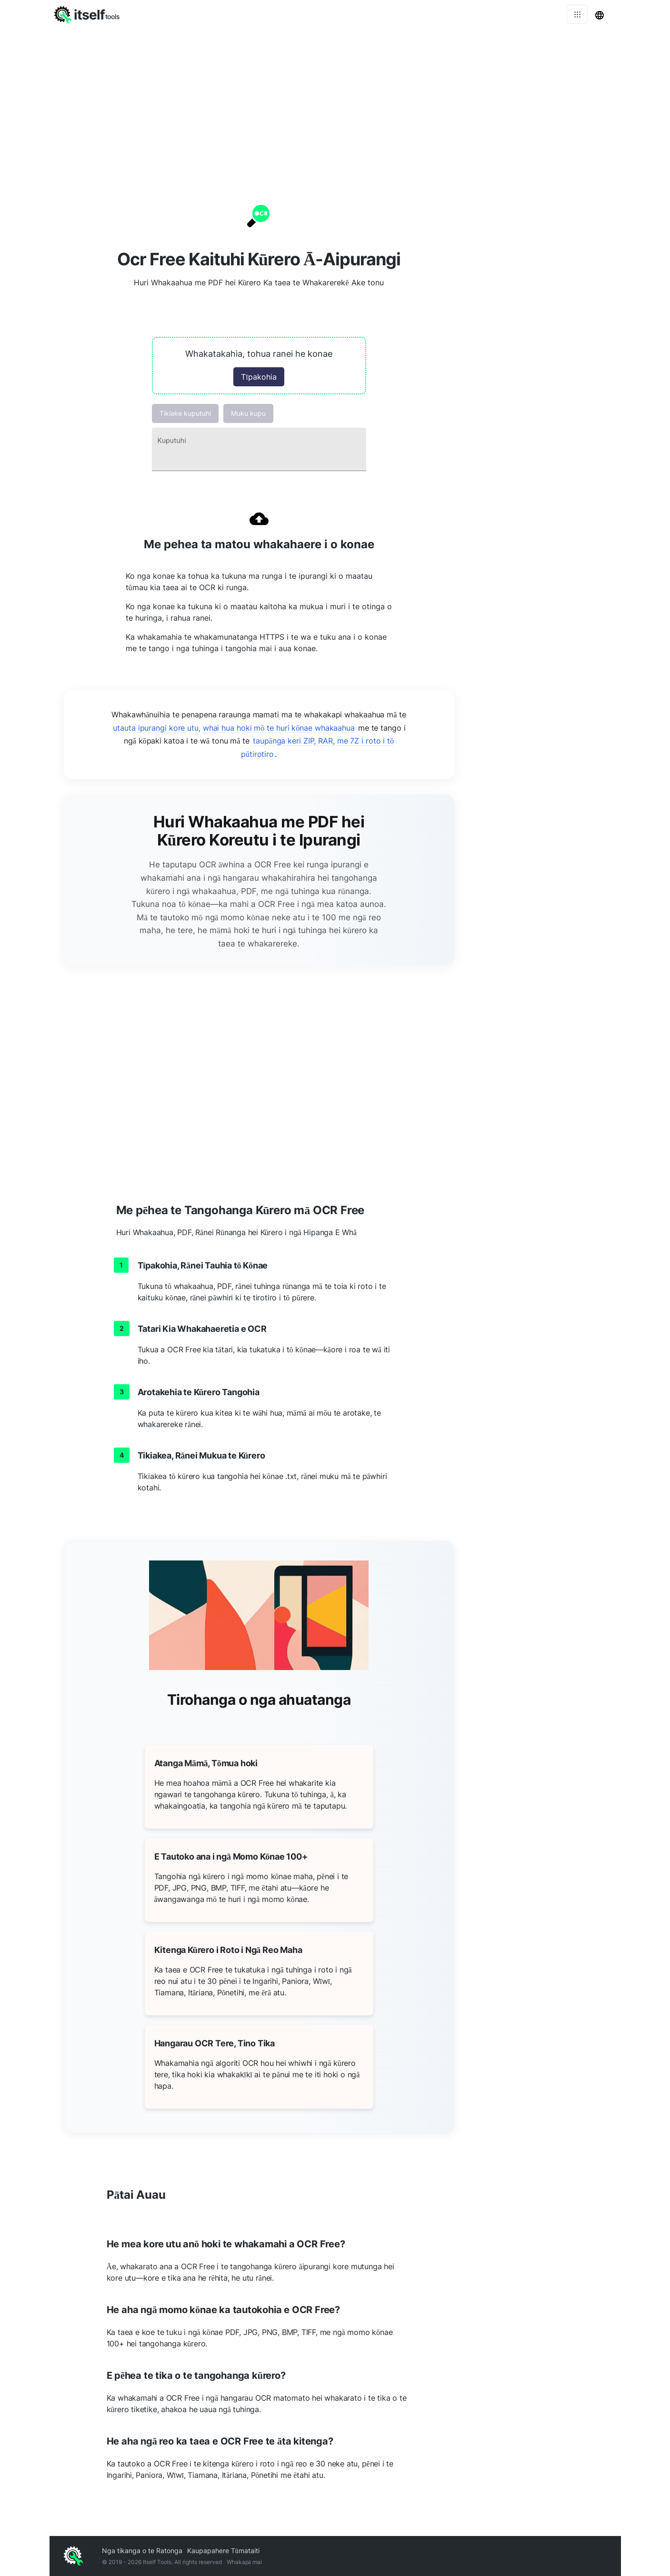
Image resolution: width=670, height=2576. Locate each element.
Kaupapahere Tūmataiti (223, 2550)
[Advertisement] (335, 100)
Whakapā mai (244, 2562)
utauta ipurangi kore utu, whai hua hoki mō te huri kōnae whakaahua (234, 728)
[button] (259, 365)
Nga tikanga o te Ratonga (142, 2550)
